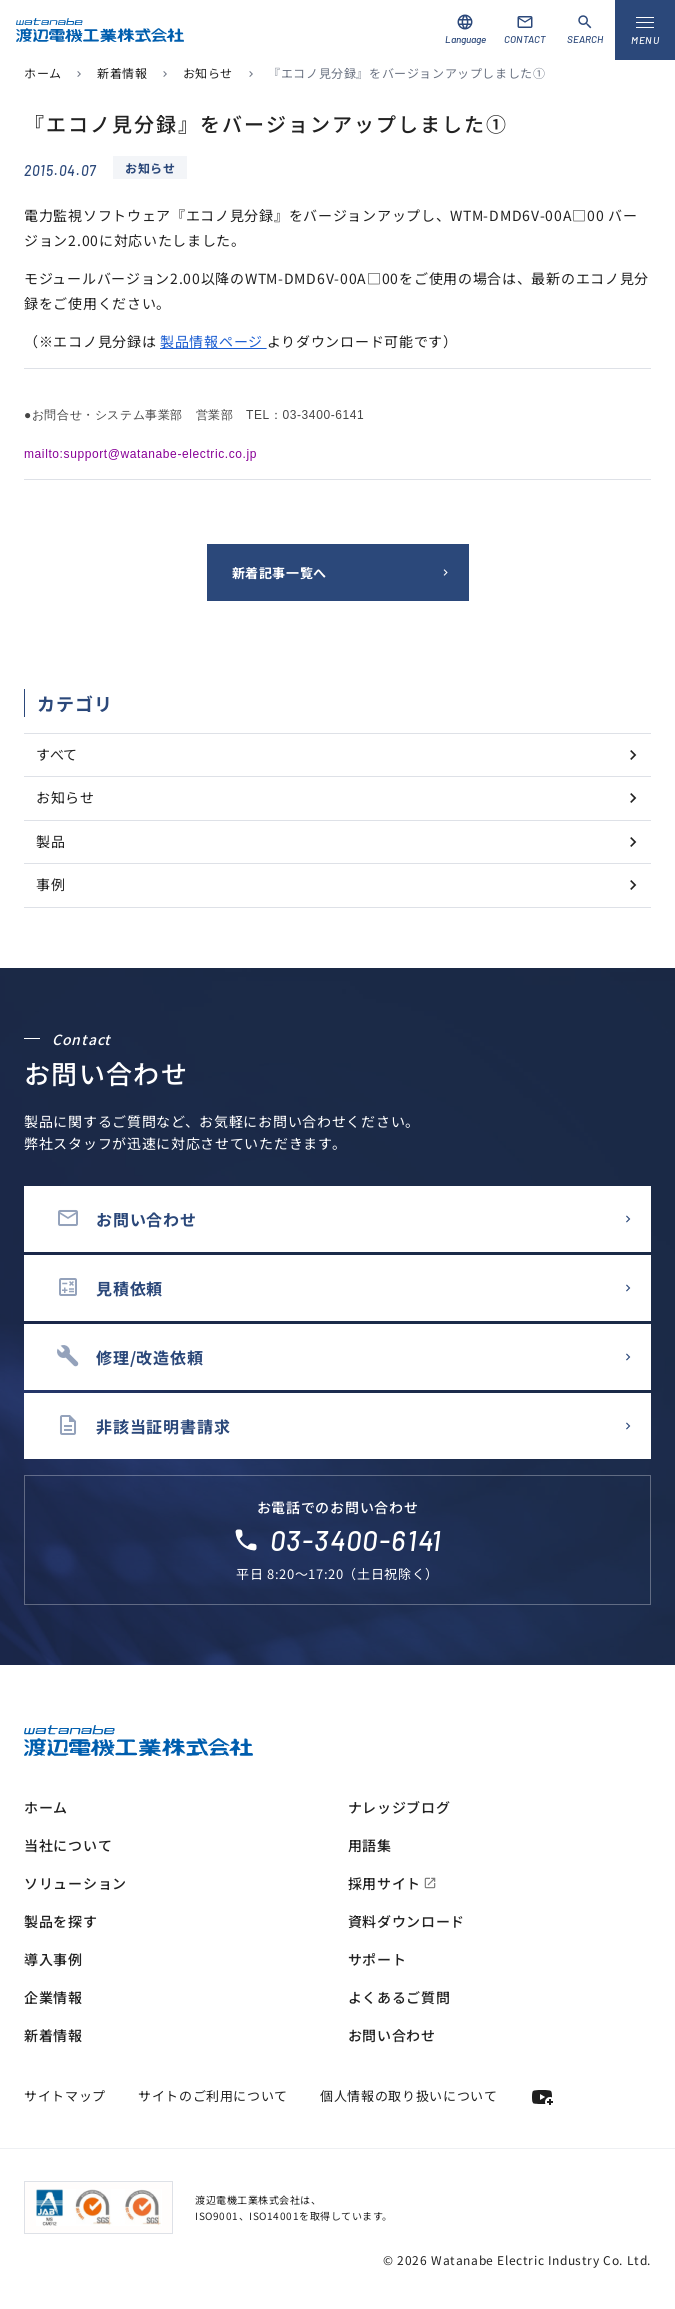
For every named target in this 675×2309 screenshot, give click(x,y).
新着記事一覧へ (280, 572)
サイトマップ (65, 2095)
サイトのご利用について (213, 2095)
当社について (68, 1845)
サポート (377, 1959)
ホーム (43, 72)
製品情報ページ (213, 341)
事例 (50, 884)
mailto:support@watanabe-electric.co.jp (140, 454)
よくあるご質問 (399, 1997)
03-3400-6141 (356, 1540)
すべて (57, 754)
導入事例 (53, 1959)
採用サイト (393, 1883)
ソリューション (75, 1883)
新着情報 (122, 72)
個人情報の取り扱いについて (408, 2095)
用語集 (370, 1845)
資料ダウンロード (407, 1921)
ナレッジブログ (399, 1807)
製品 (50, 841)
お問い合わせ (392, 2035)
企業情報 (53, 1997)
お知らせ (208, 72)
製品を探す (61, 1921)
